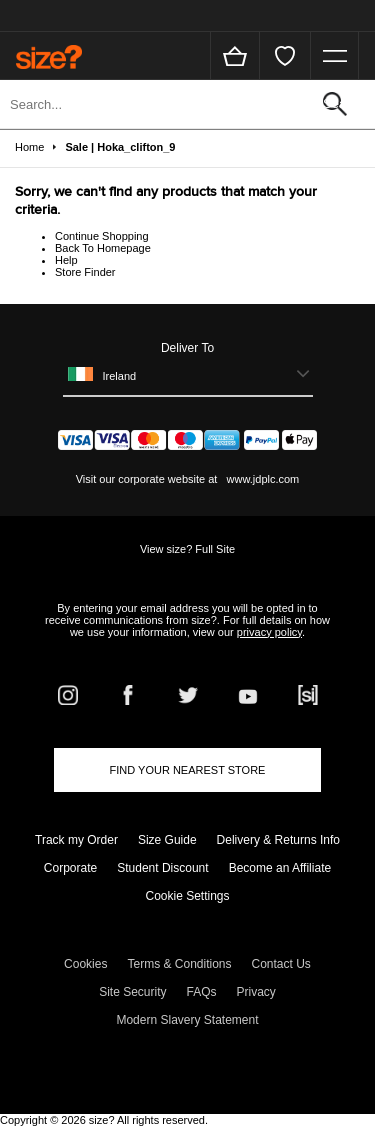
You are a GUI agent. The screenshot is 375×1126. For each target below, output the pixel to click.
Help (66, 260)
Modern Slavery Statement (187, 1020)
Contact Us (281, 964)
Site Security (132, 992)
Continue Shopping (102, 236)
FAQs (202, 992)
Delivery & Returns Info (278, 840)
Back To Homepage (103, 248)
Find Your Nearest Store (188, 770)
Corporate (70, 868)
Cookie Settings (187, 896)
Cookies (85, 964)
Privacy (256, 992)
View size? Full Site (187, 549)
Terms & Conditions (179, 964)
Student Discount (162, 868)
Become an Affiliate (280, 868)
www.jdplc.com (261, 479)
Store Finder (85, 272)
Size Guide (167, 840)
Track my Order (76, 840)
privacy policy (269, 632)
